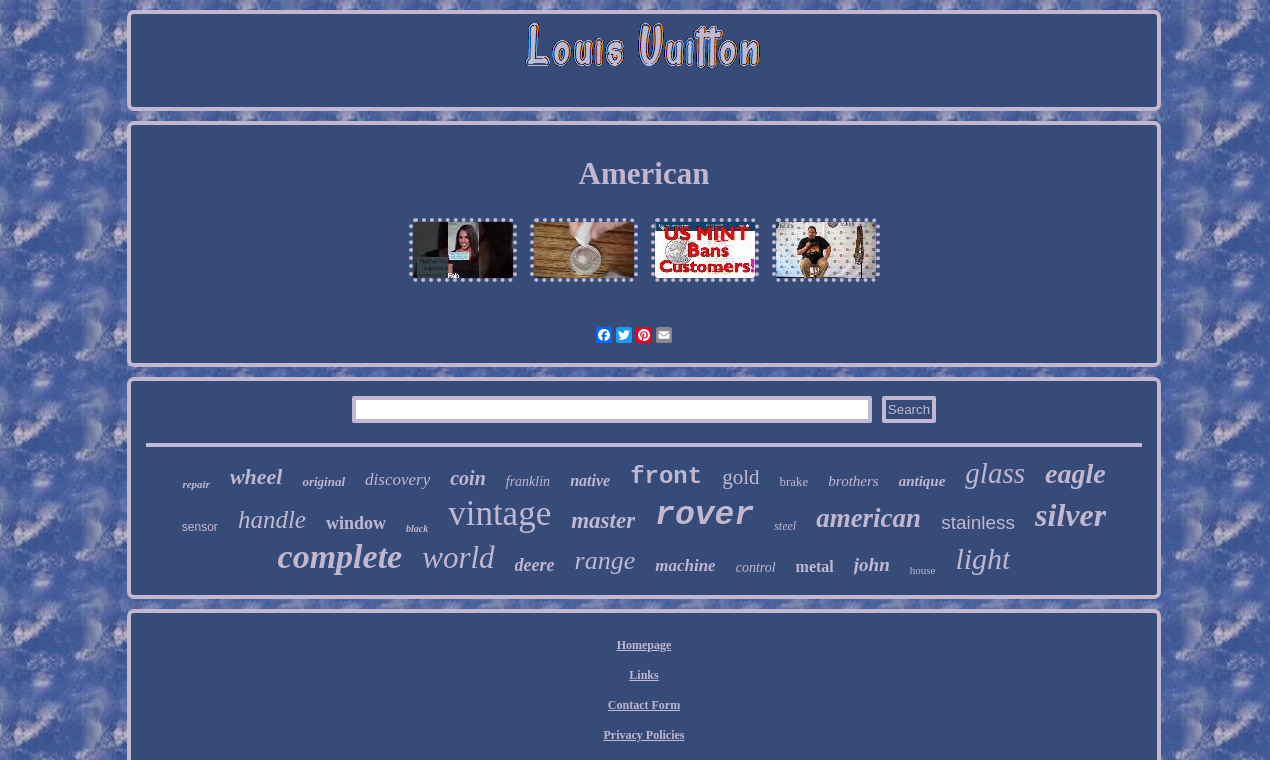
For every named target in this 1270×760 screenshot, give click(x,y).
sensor (200, 527)
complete (340, 556)
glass (995, 473)
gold (740, 477)
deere (535, 565)
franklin (528, 481)
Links (643, 675)
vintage (499, 513)
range (605, 560)
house (923, 570)
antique (922, 481)
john (872, 564)
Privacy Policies (644, 735)
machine (685, 565)
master (603, 520)
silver (1070, 515)
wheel (256, 476)
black (417, 528)
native (590, 480)
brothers (853, 481)
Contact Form (644, 705)
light (982, 558)
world (458, 557)
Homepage (644, 645)
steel (785, 526)
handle (272, 519)
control (756, 567)
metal (815, 566)
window (356, 523)
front (666, 476)
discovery (397, 479)
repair (196, 484)
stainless (978, 522)
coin (468, 478)
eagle (1075, 473)
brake (793, 481)
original (323, 481)
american (868, 518)
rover (704, 515)
